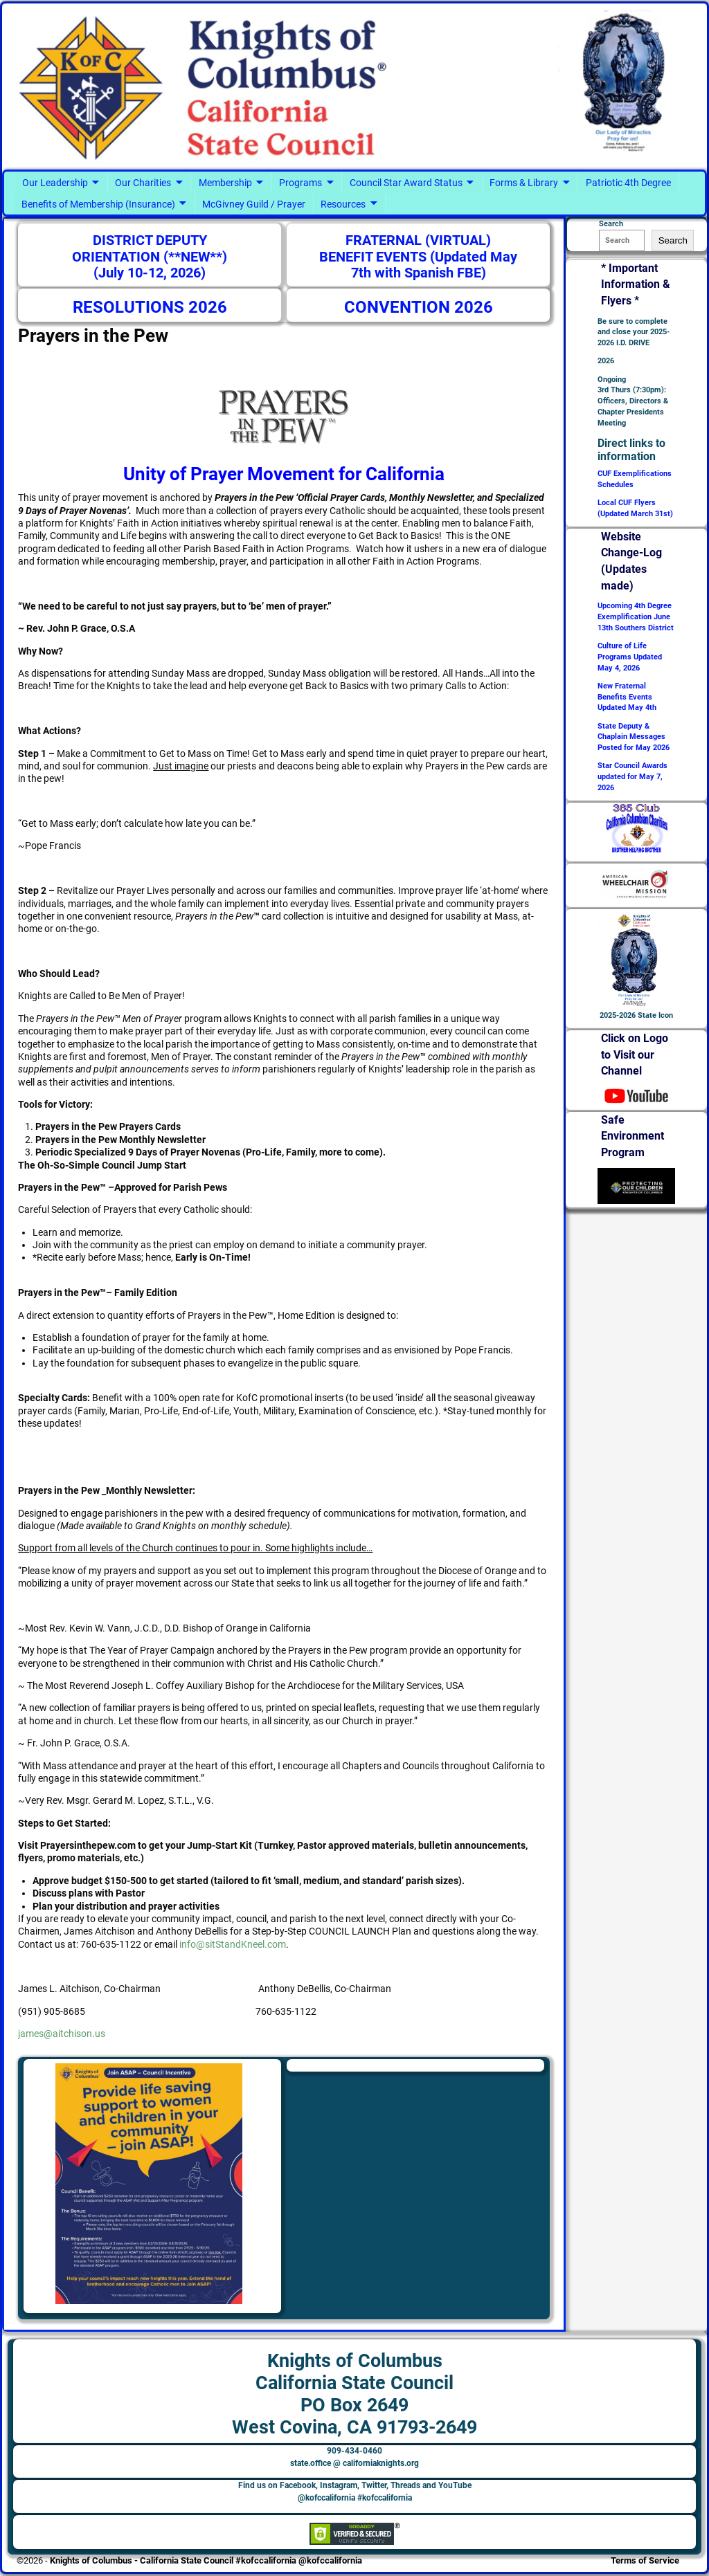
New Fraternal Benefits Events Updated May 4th (627, 697)
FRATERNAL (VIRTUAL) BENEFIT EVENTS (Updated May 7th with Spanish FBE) (418, 256)
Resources (343, 204)
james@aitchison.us (61, 2033)
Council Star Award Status (406, 182)
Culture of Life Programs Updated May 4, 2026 (630, 657)
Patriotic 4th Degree (628, 182)
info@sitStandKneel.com (232, 1944)
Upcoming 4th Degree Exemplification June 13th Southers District (636, 616)
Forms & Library (524, 182)
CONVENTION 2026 (418, 307)
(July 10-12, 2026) (149, 273)
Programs (300, 182)
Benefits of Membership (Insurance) (98, 204)
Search (673, 240)
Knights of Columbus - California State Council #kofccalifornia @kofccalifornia (206, 2560)
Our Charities (143, 182)
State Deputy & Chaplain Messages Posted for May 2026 (634, 737)
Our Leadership (55, 182)
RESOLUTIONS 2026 (150, 307)
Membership (225, 182)
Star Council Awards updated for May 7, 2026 (632, 776)
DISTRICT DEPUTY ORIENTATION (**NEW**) (149, 248)
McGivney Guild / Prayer (253, 204)
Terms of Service (645, 2560)
